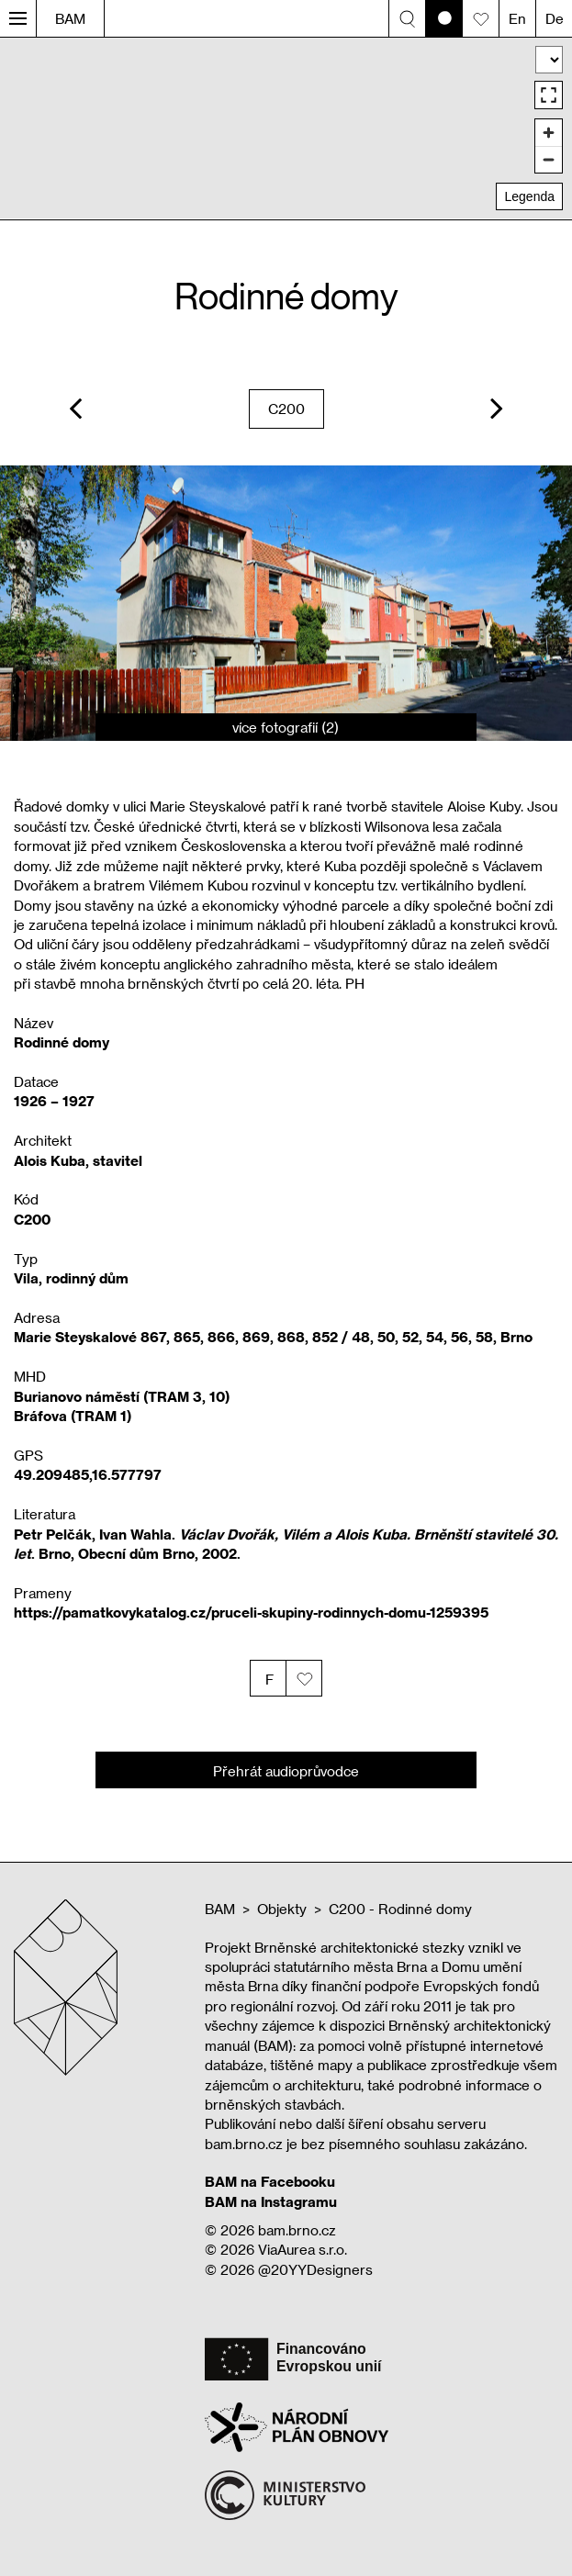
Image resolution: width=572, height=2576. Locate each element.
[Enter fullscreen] (548, 95)
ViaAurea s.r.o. (302, 2249)
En (517, 18)
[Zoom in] (548, 132)
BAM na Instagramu (271, 2201)
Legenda (529, 196)
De (554, 18)
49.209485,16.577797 (88, 1474)
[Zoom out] (548, 159)
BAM (70, 18)
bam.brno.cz (297, 2230)
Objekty (282, 1908)
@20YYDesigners (315, 2269)
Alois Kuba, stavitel (78, 1160)
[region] (286, 128)
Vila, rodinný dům (71, 1278)
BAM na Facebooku (270, 2181)
